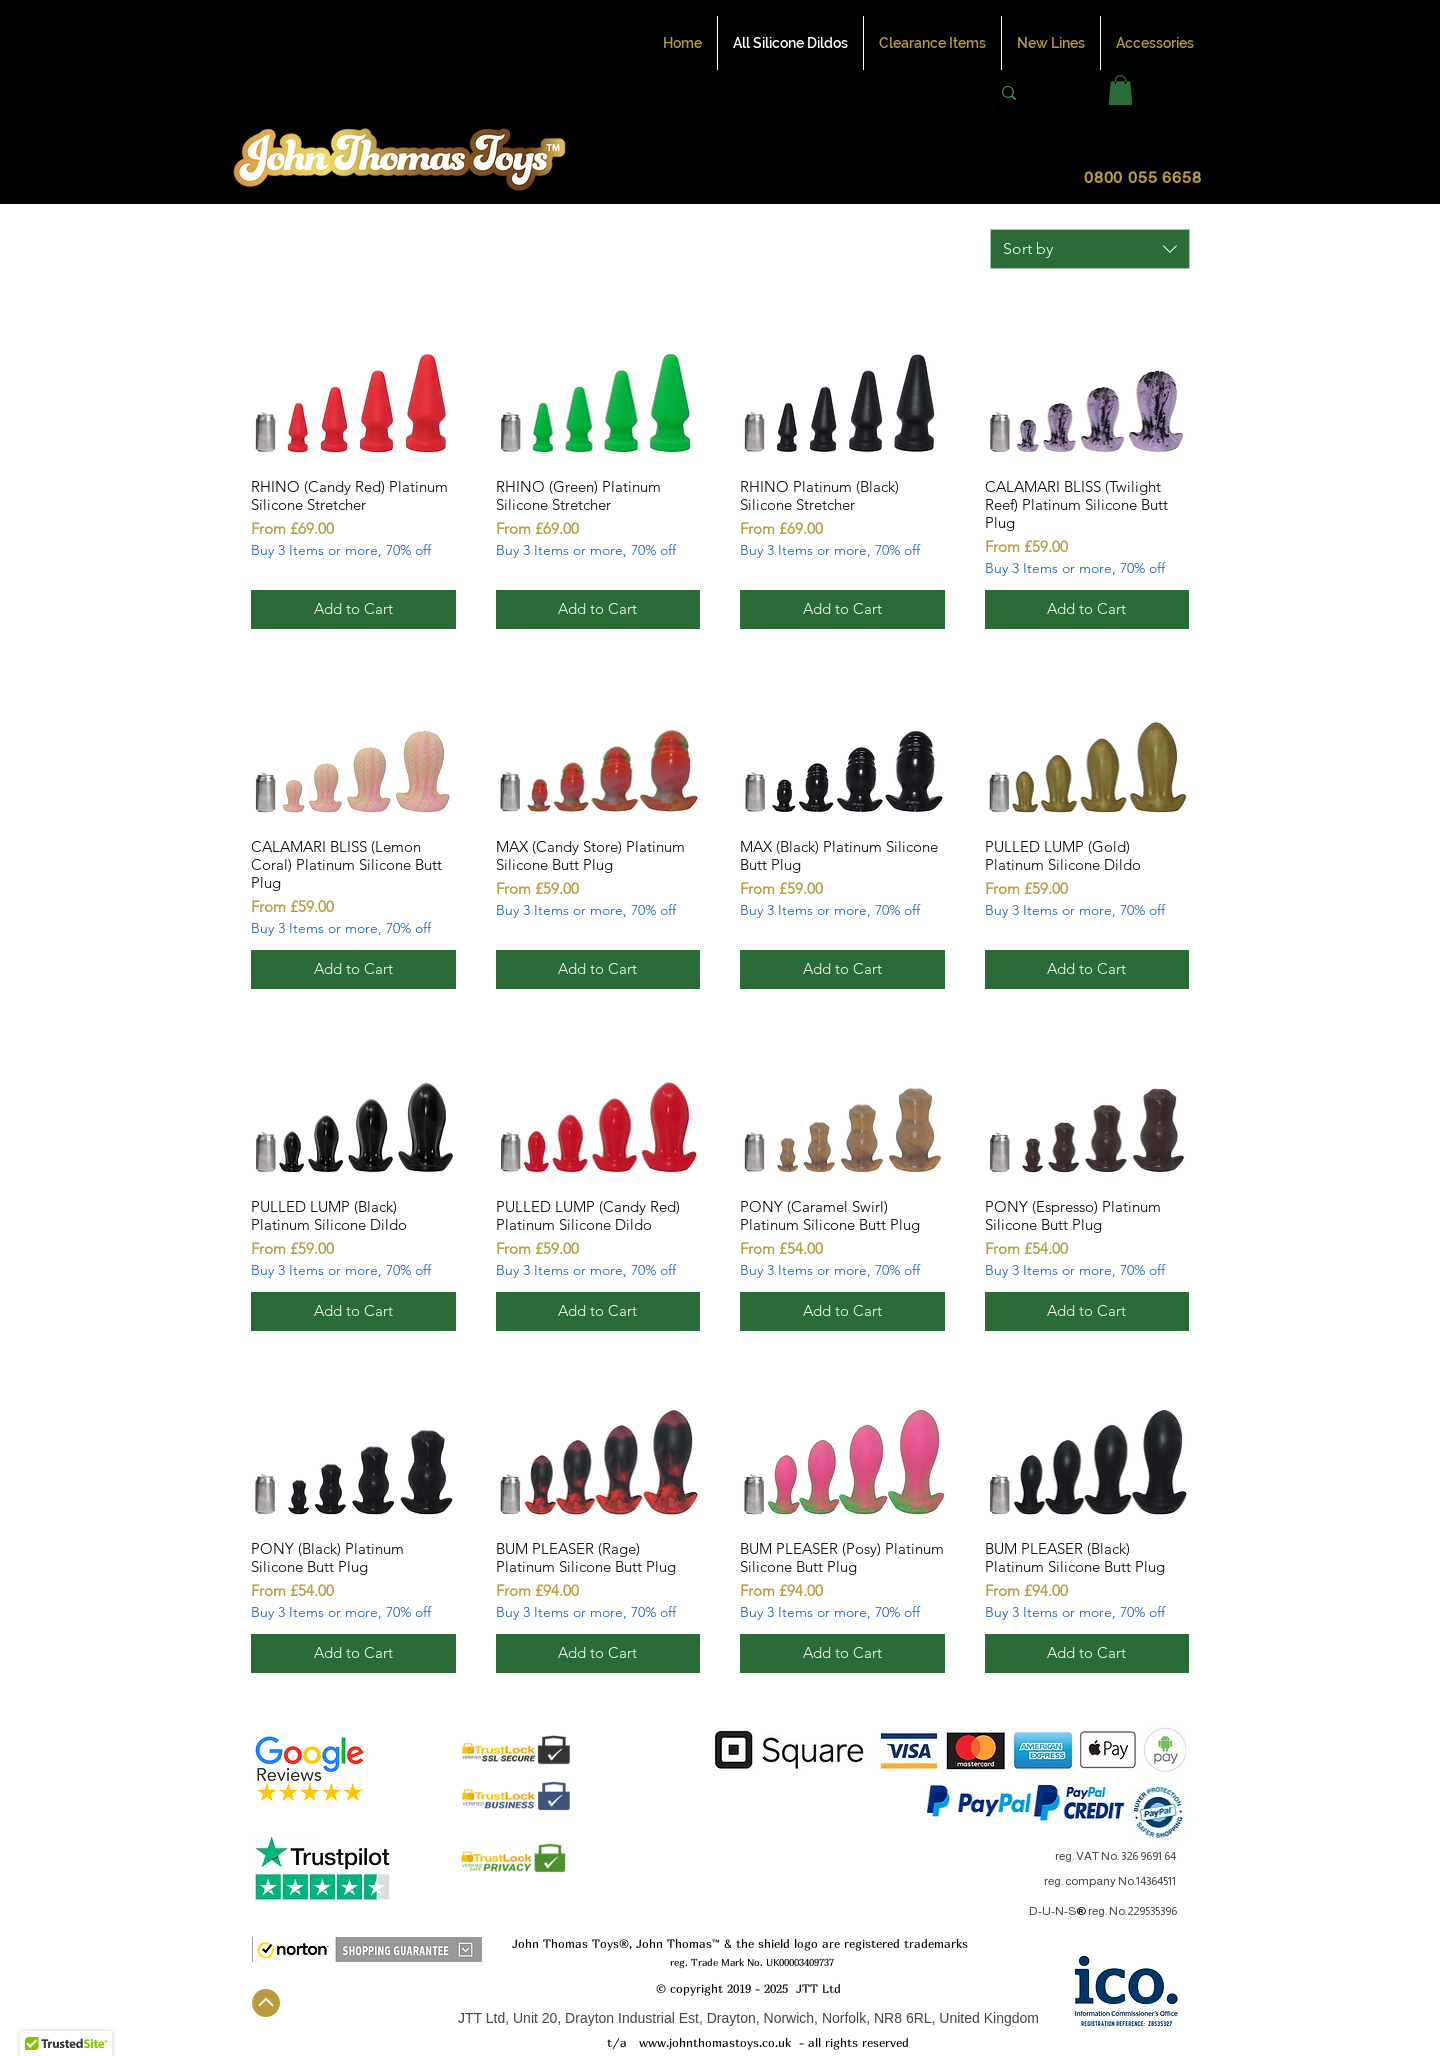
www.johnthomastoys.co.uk (715, 2042)
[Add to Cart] (353, 609)
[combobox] (1090, 249)
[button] (1120, 90)
